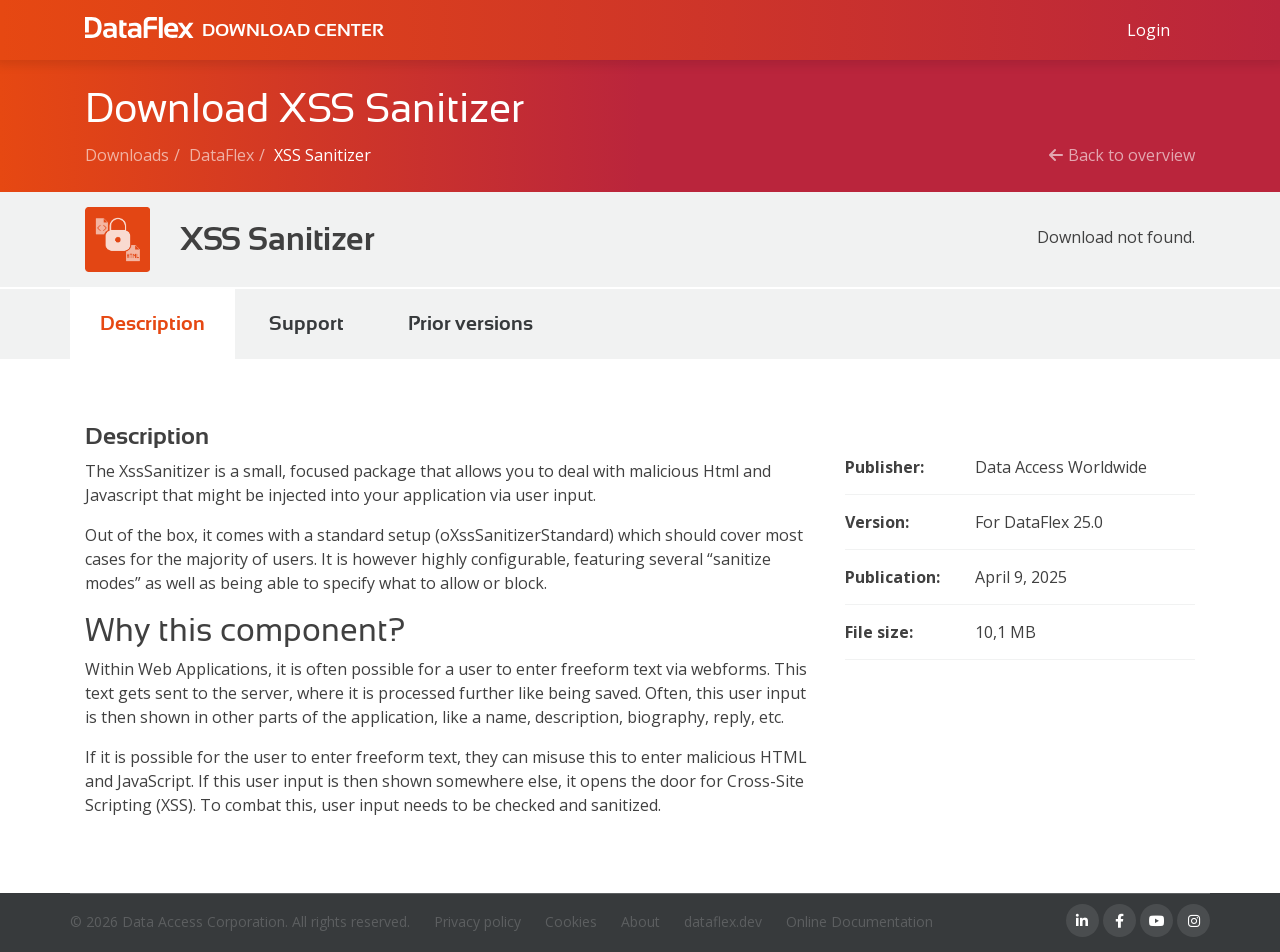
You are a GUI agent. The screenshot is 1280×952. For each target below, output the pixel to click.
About (640, 921)
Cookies (571, 921)
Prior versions (470, 323)
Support (306, 323)
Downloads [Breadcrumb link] (127, 155)
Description (152, 323)
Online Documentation (859, 921)
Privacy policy (477, 921)
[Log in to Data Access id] (1148, 30)
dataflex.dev (723, 921)
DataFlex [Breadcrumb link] (221, 155)
